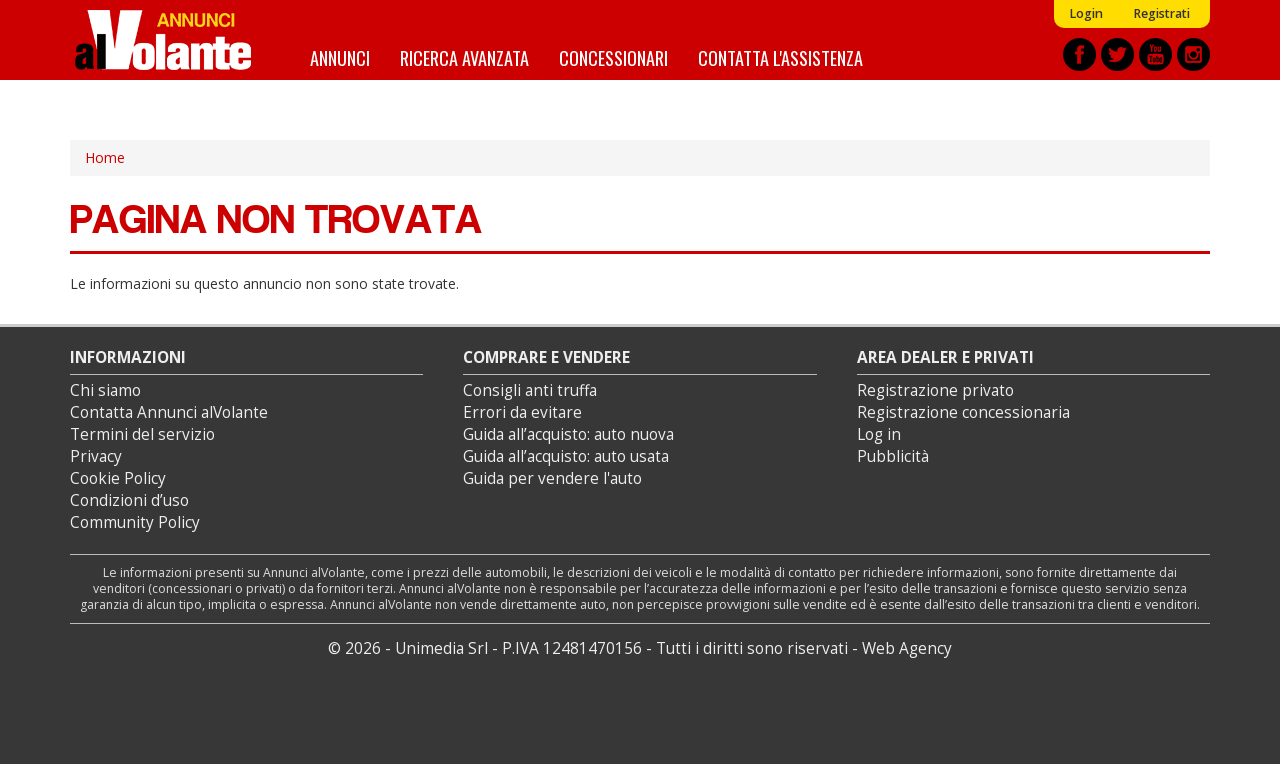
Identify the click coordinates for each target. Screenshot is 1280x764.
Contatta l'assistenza (780, 57)
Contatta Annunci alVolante (169, 412)
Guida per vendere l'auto (552, 478)
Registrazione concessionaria (963, 412)
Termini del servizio (142, 434)
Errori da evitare (522, 412)
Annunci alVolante (163, 40)
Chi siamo (105, 390)
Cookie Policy (118, 478)
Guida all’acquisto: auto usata (566, 456)
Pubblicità (893, 456)
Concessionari (613, 57)
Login (1086, 13)
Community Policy (135, 522)
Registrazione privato (935, 390)
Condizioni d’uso (129, 500)
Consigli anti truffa (530, 390)
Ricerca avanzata (464, 57)
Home (105, 157)
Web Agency (907, 648)
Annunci (340, 57)
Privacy (96, 456)
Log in (879, 434)
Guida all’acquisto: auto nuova (568, 434)
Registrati (1161, 13)
